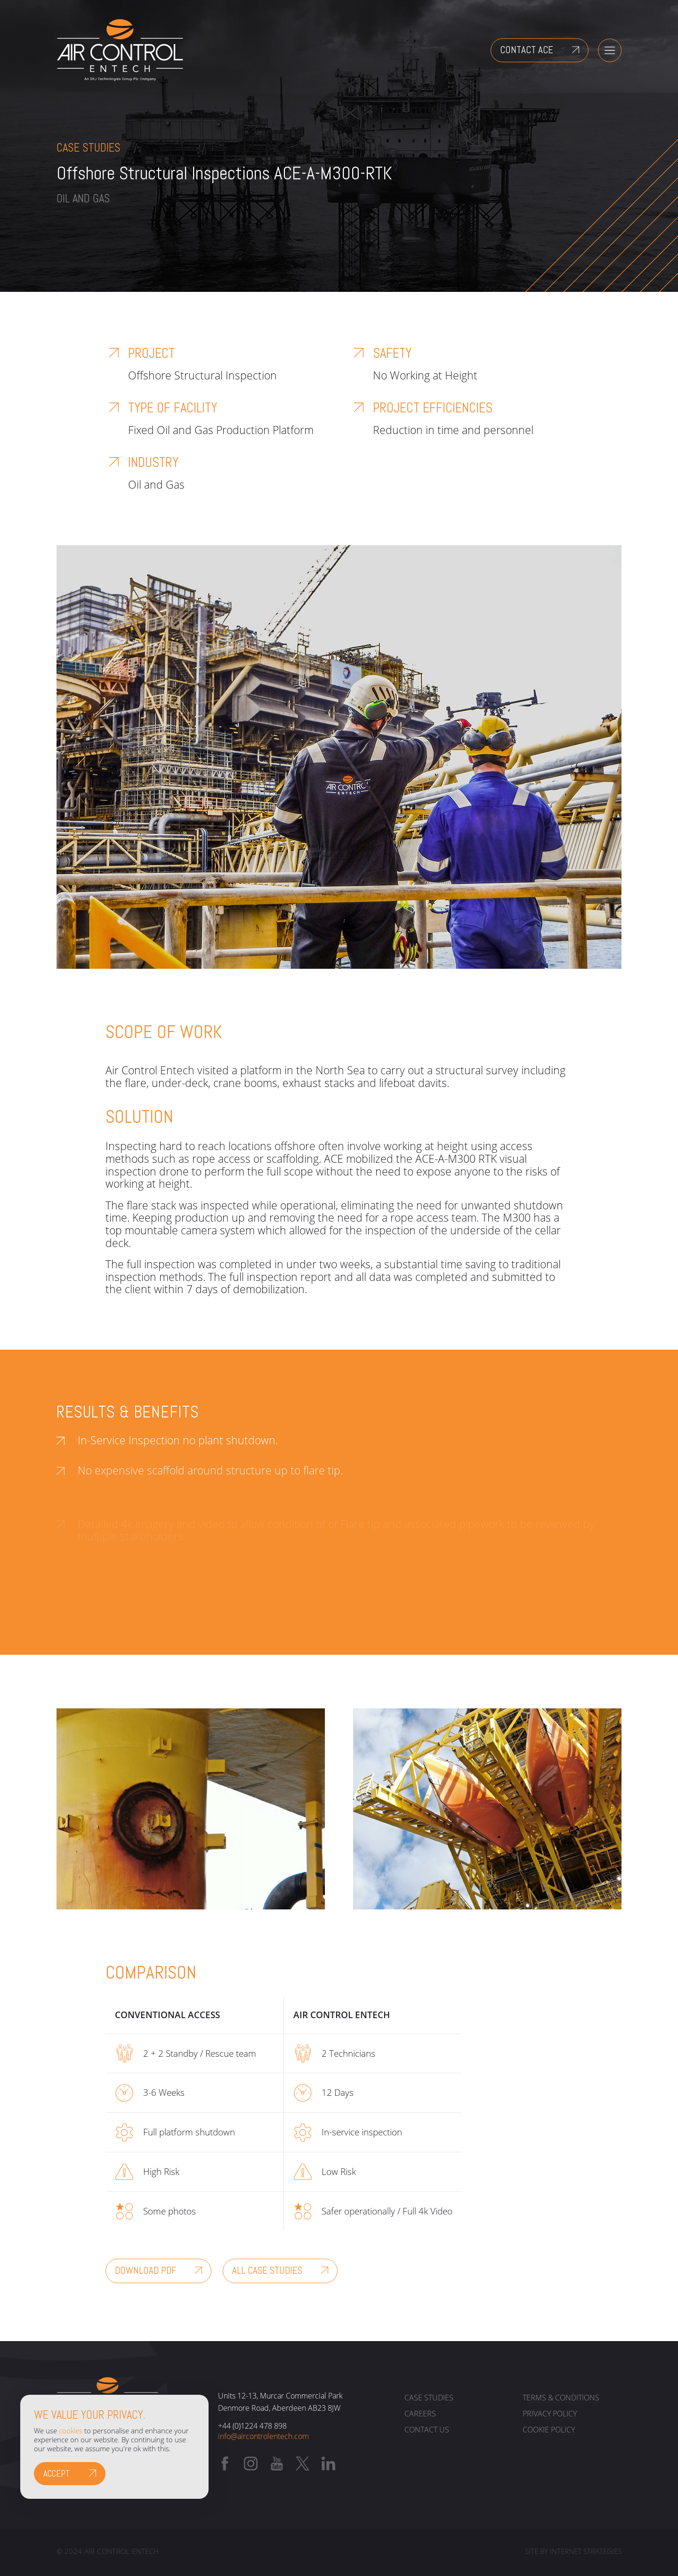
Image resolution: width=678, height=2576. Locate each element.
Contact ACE (526, 50)
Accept (56, 2473)
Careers (420, 2413)
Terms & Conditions (561, 2397)
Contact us (426, 2429)
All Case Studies (267, 2270)
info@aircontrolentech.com (263, 2436)
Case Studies (428, 2397)
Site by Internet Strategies (573, 2552)
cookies (70, 2430)
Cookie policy (549, 2429)
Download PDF (145, 2270)
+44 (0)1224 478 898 (252, 2426)
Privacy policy (550, 2413)
